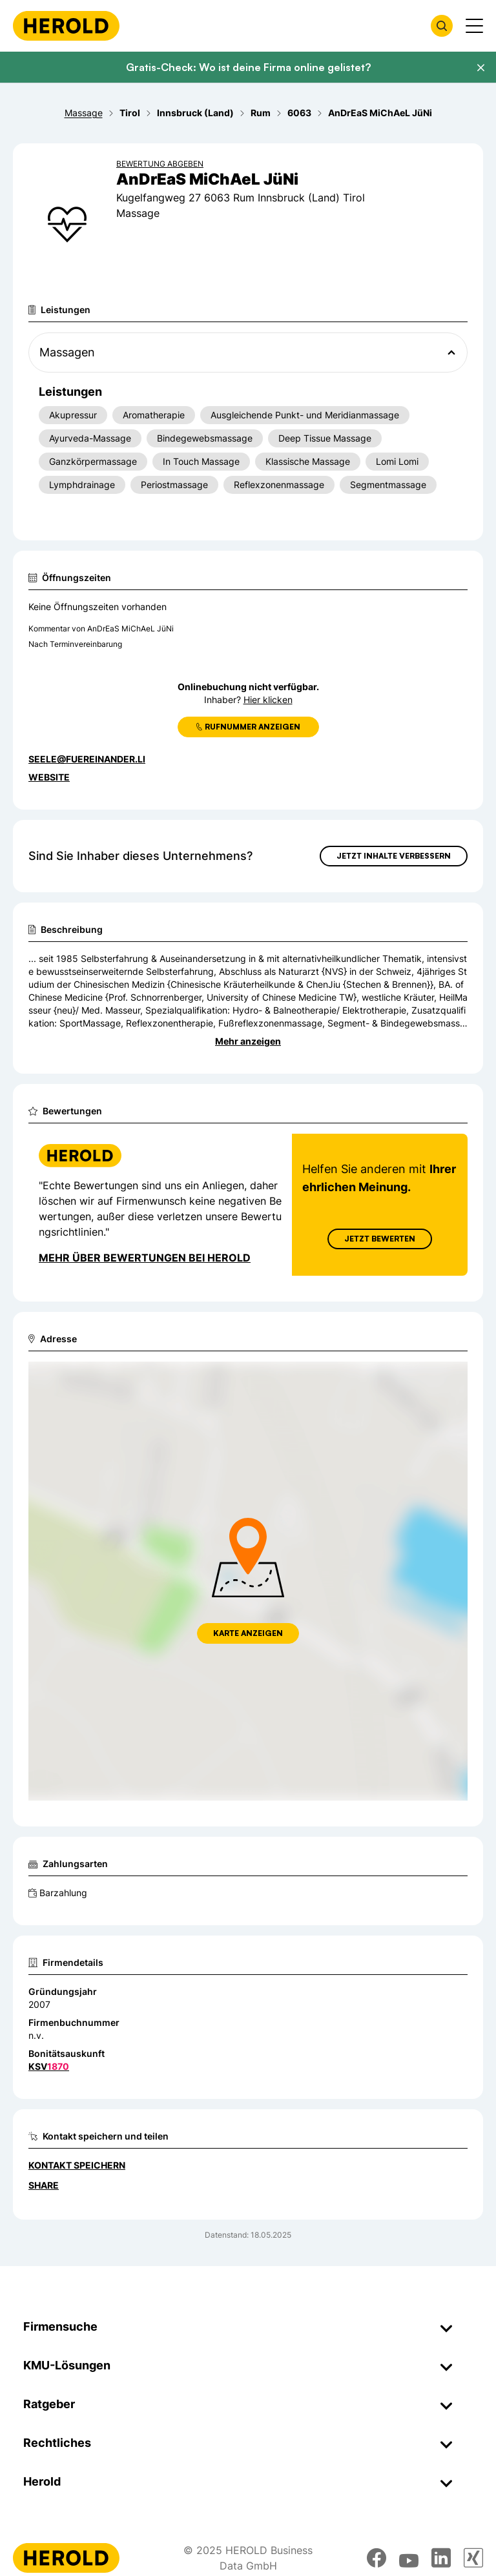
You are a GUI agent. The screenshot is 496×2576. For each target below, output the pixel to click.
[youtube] (408, 2558)
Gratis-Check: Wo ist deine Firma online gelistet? (248, 67)
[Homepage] (66, 26)
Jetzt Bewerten (379, 1238)
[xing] (473, 2558)
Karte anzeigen (248, 1633)
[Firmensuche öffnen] (442, 26)
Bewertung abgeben (159, 164)
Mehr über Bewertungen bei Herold (145, 1257)
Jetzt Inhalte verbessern (393, 856)
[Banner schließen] (480, 68)
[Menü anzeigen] (474, 26)
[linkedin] (441, 2558)
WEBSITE (49, 777)
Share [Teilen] (43, 2185)
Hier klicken (268, 699)
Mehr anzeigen (248, 1041)
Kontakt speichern (76, 2165)
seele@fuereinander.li (86, 758)
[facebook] (376, 2558)
